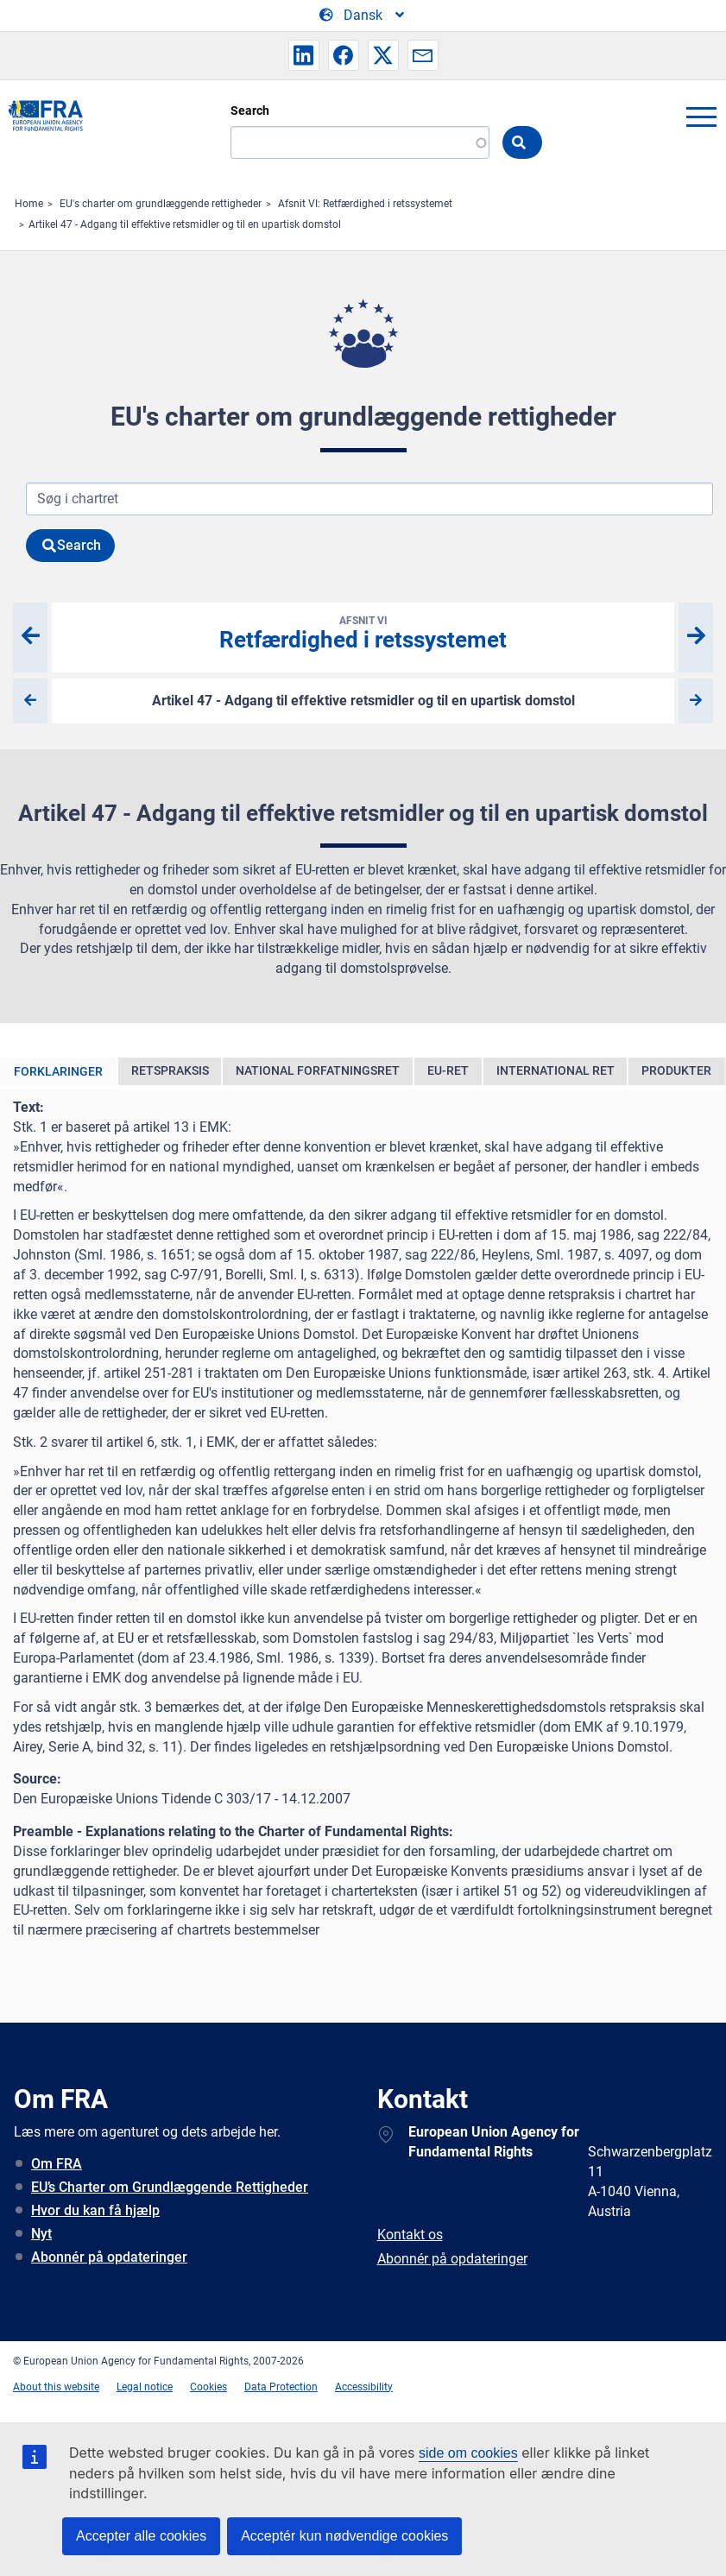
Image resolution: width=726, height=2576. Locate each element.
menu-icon (701, 116)
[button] (303, 55)
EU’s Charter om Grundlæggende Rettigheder (169, 2187)
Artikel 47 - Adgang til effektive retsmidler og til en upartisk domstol (184, 224)
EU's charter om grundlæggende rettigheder (161, 204)
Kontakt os (410, 2234)
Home (29, 204)
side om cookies (468, 2453)
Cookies (208, 2387)
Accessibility (364, 2387)
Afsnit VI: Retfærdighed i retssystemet (365, 204)
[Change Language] (363, 15)
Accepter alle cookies (141, 2536)
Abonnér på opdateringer (109, 2257)
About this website (56, 2387)
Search (249, 110)
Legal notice (145, 2387)
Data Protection (281, 2387)
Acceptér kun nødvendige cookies (344, 2536)
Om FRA (56, 2164)
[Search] (359, 142)
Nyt (41, 2234)
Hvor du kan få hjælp (95, 2210)
